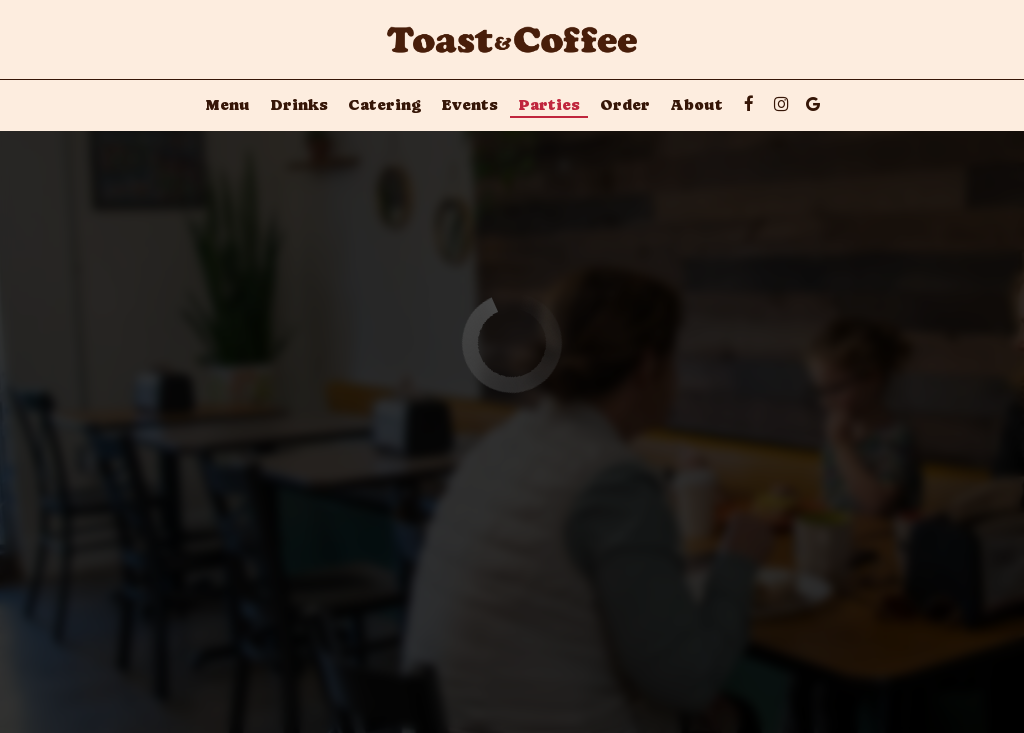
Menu (228, 105)
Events (469, 105)
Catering (384, 105)
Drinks (299, 105)
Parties (549, 105)
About (696, 105)
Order (625, 105)
